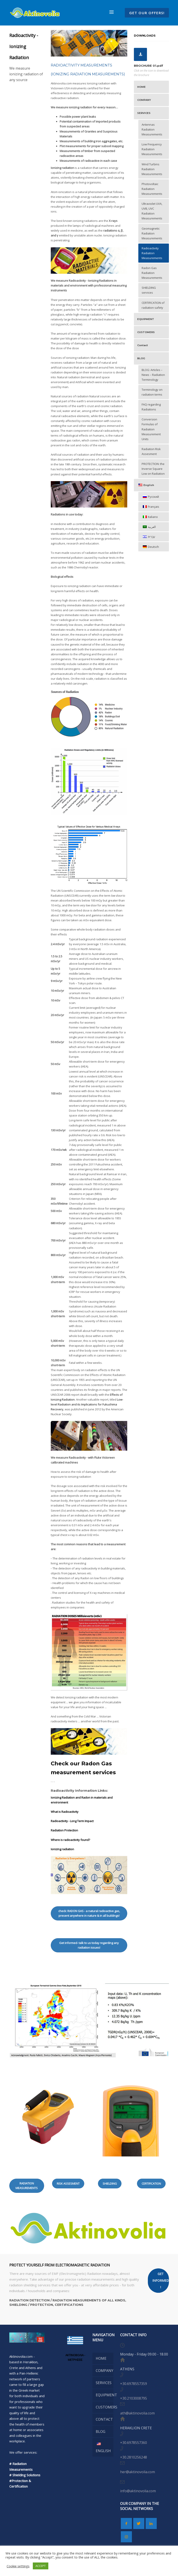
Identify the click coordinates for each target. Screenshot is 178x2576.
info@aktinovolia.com (138, 2490)
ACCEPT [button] (40, 2566)
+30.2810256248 (133, 2457)
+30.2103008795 (133, 2398)
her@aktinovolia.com (137, 2471)
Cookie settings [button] (18, 2566)
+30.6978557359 (133, 2383)
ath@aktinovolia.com (137, 2413)
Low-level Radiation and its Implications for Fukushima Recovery (87, 1404)
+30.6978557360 (133, 2442)
